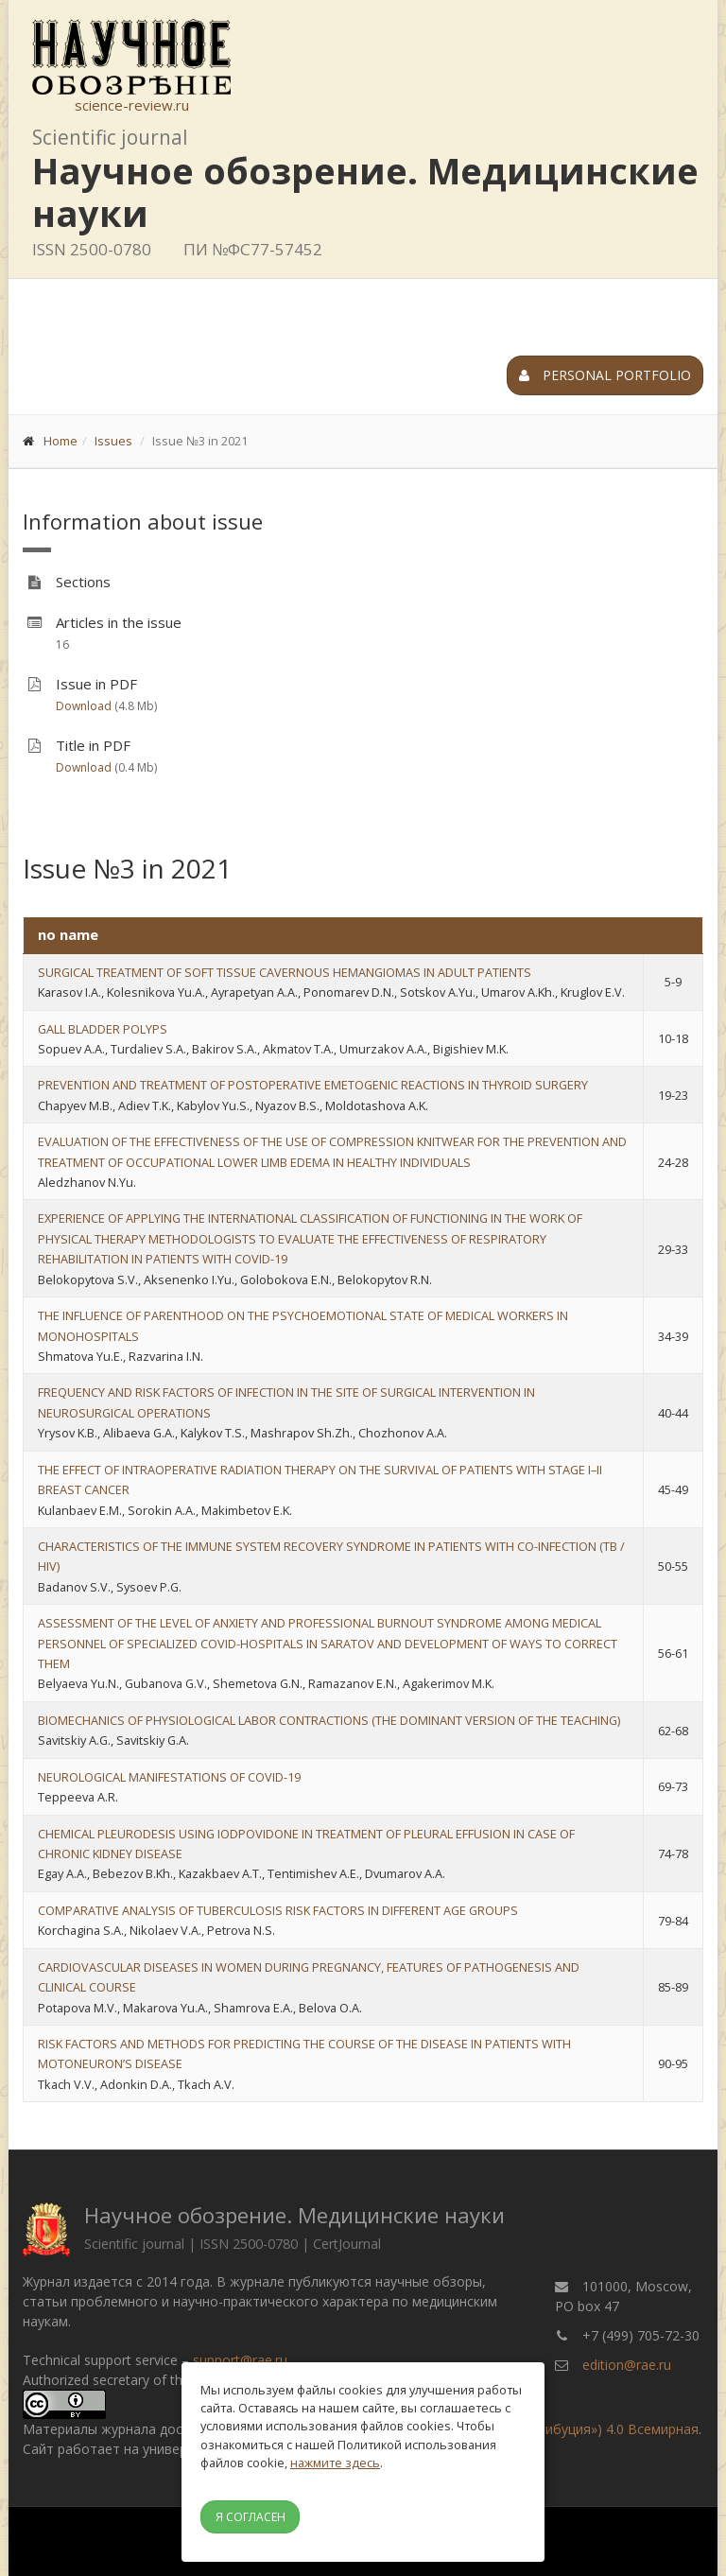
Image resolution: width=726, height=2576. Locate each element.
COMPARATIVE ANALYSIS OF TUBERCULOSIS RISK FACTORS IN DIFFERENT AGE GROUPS (278, 1910)
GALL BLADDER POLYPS (102, 1028)
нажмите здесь (335, 2462)
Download (84, 706)
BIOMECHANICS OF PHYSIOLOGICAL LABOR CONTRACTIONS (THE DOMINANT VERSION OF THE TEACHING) (329, 1720)
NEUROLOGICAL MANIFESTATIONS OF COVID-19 (169, 1776)
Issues (113, 440)
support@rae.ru (240, 2360)
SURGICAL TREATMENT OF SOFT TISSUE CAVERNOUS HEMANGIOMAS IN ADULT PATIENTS (284, 972)
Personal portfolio (605, 375)
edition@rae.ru (626, 2365)
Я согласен (250, 2517)
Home (60, 440)
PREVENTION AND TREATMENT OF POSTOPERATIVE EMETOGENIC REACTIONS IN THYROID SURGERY (313, 1084)
